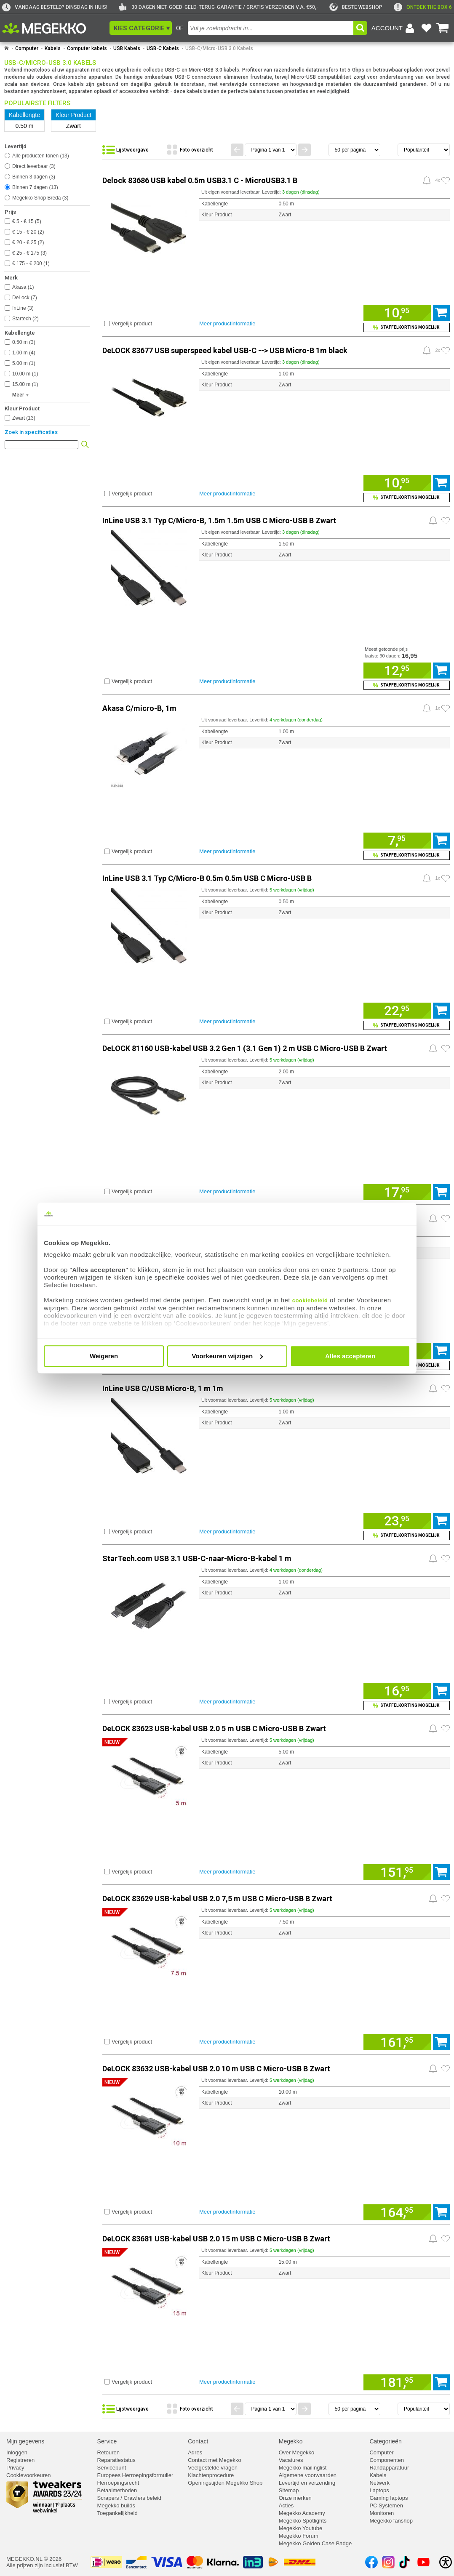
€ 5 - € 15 (26, 221)
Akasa (23, 287)
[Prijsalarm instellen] (426, 180)
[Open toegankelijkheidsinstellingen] (445, 2562)
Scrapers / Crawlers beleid (129, 2498)
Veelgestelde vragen (213, 2467)
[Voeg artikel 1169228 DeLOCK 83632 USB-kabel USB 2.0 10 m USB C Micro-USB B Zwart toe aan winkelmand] (397, 2212)
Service (107, 2441)
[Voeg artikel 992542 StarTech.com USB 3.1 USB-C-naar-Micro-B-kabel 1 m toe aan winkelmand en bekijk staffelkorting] (406, 1705)
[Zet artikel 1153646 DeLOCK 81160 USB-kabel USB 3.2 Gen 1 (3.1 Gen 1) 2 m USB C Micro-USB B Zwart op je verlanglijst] (445, 1048)
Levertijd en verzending (307, 2483)
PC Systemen (386, 2505)
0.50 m (23, 342)
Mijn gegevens (25, 2441)
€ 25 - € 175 (29, 253)
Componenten (386, 2460)
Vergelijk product (132, 323)
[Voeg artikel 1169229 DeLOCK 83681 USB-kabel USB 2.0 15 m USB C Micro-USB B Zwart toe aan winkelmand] (397, 2382)
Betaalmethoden (117, 2490)
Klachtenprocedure (211, 2475)
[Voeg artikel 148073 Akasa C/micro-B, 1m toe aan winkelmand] (397, 841)
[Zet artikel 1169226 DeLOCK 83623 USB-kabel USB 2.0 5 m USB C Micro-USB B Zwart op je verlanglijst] (445, 1728)
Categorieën (385, 2441)
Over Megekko (297, 2452)
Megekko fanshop (391, 2520)
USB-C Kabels (163, 48)
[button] (140, 28)
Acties (286, 2505)
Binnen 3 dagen (33, 177)
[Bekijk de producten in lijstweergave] (132, 150)
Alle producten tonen (40, 156)
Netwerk (379, 2483)
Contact (198, 2441)
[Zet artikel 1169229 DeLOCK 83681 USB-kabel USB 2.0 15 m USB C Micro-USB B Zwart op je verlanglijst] (445, 2239)
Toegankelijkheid (117, 2513)
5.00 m (23, 363)
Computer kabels (87, 48)
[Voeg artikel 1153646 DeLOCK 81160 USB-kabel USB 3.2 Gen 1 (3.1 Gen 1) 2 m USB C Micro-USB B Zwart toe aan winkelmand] (397, 1192)
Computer (26, 48)
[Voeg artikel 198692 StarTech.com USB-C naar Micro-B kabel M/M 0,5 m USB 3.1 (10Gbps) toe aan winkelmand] (441, 1351)
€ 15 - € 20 (28, 232)
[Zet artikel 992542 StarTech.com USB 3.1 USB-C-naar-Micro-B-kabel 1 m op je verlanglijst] (445, 1558)
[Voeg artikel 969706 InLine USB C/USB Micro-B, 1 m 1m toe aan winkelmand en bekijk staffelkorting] (406, 1535)
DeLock (24, 298)
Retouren (108, 2452)
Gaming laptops (388, 2498)
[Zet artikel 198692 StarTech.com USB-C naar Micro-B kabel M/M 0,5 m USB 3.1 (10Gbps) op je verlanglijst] (445, 1218)
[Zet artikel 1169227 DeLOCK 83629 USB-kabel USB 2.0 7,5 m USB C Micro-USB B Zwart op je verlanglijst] (445, 1899)
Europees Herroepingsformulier (135, 2475)
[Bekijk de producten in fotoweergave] (196, 150)
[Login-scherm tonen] (394, 28)
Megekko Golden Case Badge (315, 2543)
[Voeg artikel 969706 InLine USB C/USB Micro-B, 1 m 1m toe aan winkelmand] (397, 1521)
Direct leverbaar (34, 166)
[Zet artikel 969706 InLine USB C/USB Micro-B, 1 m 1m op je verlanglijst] (445, 1388)
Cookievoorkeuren (28, 2475)
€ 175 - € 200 (31, 263)
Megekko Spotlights (302, 2520)
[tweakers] (355, 7)
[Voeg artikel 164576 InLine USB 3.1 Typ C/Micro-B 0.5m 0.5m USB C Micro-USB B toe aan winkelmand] (397, 1011)
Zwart (23, 418)
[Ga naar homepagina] (53, 28)
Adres (195, 2452)
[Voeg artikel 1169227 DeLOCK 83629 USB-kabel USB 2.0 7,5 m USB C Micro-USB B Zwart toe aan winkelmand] (397, 2042)
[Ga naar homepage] (6, 48)
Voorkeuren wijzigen (227, 1356)
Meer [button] (18, 395)
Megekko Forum (298, 2536)
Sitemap (289, 2490)
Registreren (20, 2460)
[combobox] (270, 28)
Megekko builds (116, 2505)
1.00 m (23, 353)
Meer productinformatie (227, 323)
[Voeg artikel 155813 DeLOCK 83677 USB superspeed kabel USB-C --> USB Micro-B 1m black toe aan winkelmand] (397, 483)
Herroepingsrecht (118, 2483)
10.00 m (25, 374)
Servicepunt (111, 2467)
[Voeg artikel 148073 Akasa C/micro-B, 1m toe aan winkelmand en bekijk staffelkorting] (406, 855)
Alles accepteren (350, 1356)
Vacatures (291, 2460)
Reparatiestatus (116, 2460)
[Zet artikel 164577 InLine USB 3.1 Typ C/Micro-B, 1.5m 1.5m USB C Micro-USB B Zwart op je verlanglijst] (445, 520)
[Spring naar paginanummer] (270, 150)
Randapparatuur (389, 2467)
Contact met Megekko (214, 2460)
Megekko (291, 2441)
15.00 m (25, 384)
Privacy (15, 2467)
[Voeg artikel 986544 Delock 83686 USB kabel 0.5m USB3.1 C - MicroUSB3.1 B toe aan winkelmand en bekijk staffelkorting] (406, 327)
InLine (23, 308)
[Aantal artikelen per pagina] (354, 150)
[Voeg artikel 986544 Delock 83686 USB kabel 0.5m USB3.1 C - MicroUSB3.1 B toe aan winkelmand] (397, 313)
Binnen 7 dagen (35, 187)
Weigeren (104, 1356)
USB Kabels (126, 48)
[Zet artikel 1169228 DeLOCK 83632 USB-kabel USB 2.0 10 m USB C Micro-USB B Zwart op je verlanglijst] (445, 2069)
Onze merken (295, 2498)
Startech (25, 319)
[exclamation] (423, 7)
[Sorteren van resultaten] (424, 150)
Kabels (53, 48)
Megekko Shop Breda (40, 198)
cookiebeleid (310, 1300)
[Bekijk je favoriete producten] (426, 28)
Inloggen (16, 2452)
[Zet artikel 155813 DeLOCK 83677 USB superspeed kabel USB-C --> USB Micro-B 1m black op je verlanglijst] (445, 350)
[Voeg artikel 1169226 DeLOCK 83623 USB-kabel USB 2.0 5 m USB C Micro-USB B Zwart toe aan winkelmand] (397, 1872)
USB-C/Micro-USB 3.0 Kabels (219, 48)
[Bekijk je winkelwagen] (442, 28)
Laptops (379, 2490)
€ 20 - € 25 (28, 242)
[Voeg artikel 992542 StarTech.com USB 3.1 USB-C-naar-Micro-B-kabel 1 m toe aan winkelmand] (397, 1691)
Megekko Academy (302, 2513)
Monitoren (381, 2513)
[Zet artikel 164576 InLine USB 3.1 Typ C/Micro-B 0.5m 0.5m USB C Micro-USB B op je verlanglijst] (445, 878)
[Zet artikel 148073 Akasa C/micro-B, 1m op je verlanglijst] (445, 708)
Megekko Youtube (300, 2528)
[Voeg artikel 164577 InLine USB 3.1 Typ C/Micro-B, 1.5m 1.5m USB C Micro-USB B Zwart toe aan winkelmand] (397, 671)
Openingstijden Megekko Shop (225, 2483)
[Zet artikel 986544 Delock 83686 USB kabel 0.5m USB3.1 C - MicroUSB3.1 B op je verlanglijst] (445, 180)
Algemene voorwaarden (307, 2475)
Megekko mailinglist (302, 2467)
